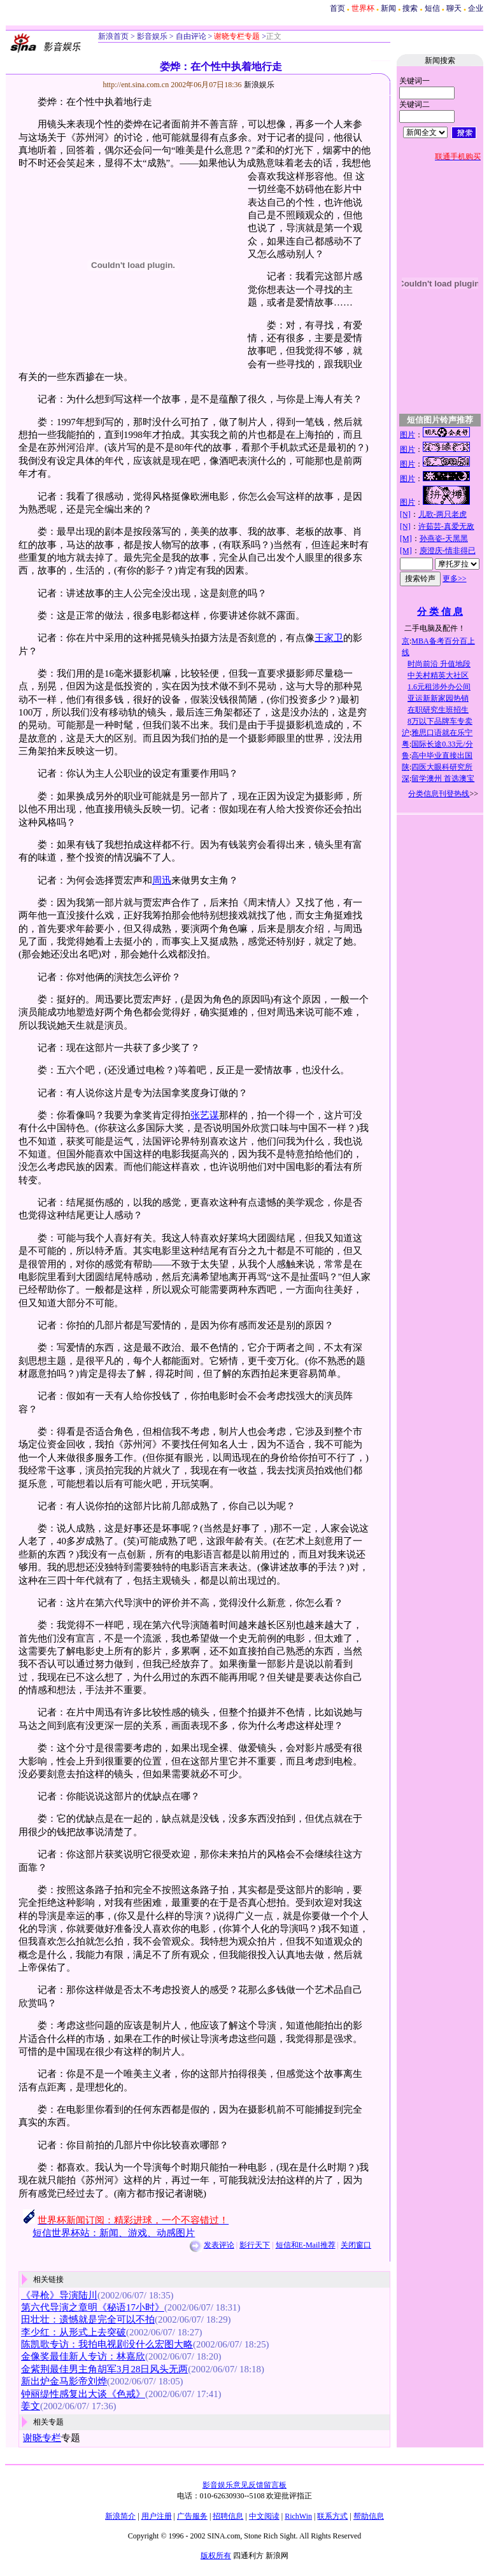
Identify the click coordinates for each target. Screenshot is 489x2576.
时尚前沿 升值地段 (439, 663)
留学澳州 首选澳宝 (442, 778)
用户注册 (156, 2516)
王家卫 (329, 638)
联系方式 (332, 2516)
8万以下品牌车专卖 (440, 721)
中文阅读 (264, 2516)
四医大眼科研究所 (441, 767)
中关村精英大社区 (438, 675)
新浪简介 (120, 2516)
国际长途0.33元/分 (441, 744)
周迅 (161, 880)
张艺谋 (204, 1115)
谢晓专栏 (42, 2438)
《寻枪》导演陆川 (59, 2295)
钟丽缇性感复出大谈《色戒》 (83, 2394)
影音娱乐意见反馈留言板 (244, 2485)
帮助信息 (368, 2516)
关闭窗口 (356, 2245)
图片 (407, 434)
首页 (337, 8)
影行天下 (254, 2245)
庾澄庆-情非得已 (448, 550)
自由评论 (190, 36)
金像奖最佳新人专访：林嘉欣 (83, 2356)
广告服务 (192, 2516)
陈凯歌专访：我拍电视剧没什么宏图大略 (107, 2344)
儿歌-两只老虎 (442, 514)
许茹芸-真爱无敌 (446, 526)
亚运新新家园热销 (438, 698)
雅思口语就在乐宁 (441, 732)
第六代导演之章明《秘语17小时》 (92, 2307)
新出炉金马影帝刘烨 (64, 2381)
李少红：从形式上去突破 (73, 2332)
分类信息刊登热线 (438, 793)
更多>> (455, 578)
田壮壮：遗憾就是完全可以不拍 (88, 2319)
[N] (405, 514)
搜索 (410, 8)
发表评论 (219, 2245)
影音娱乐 (152, 36)
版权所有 (216, 2555)
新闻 (388, 8)
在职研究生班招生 (438, 709)
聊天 (454, 8)
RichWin (298, 2516)
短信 (432, 8)
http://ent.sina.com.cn (137, 84)
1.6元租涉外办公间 (439, 686)
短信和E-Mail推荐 (306, 2245)
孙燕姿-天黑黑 (444, 538)
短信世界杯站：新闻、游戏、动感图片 (113, 2233)
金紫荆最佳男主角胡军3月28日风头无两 (104, 2369)
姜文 (30, 2406)
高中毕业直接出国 (441, 755)
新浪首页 (113, 36)
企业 (475, 8)
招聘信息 (228, 2516)
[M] (406, 538)
